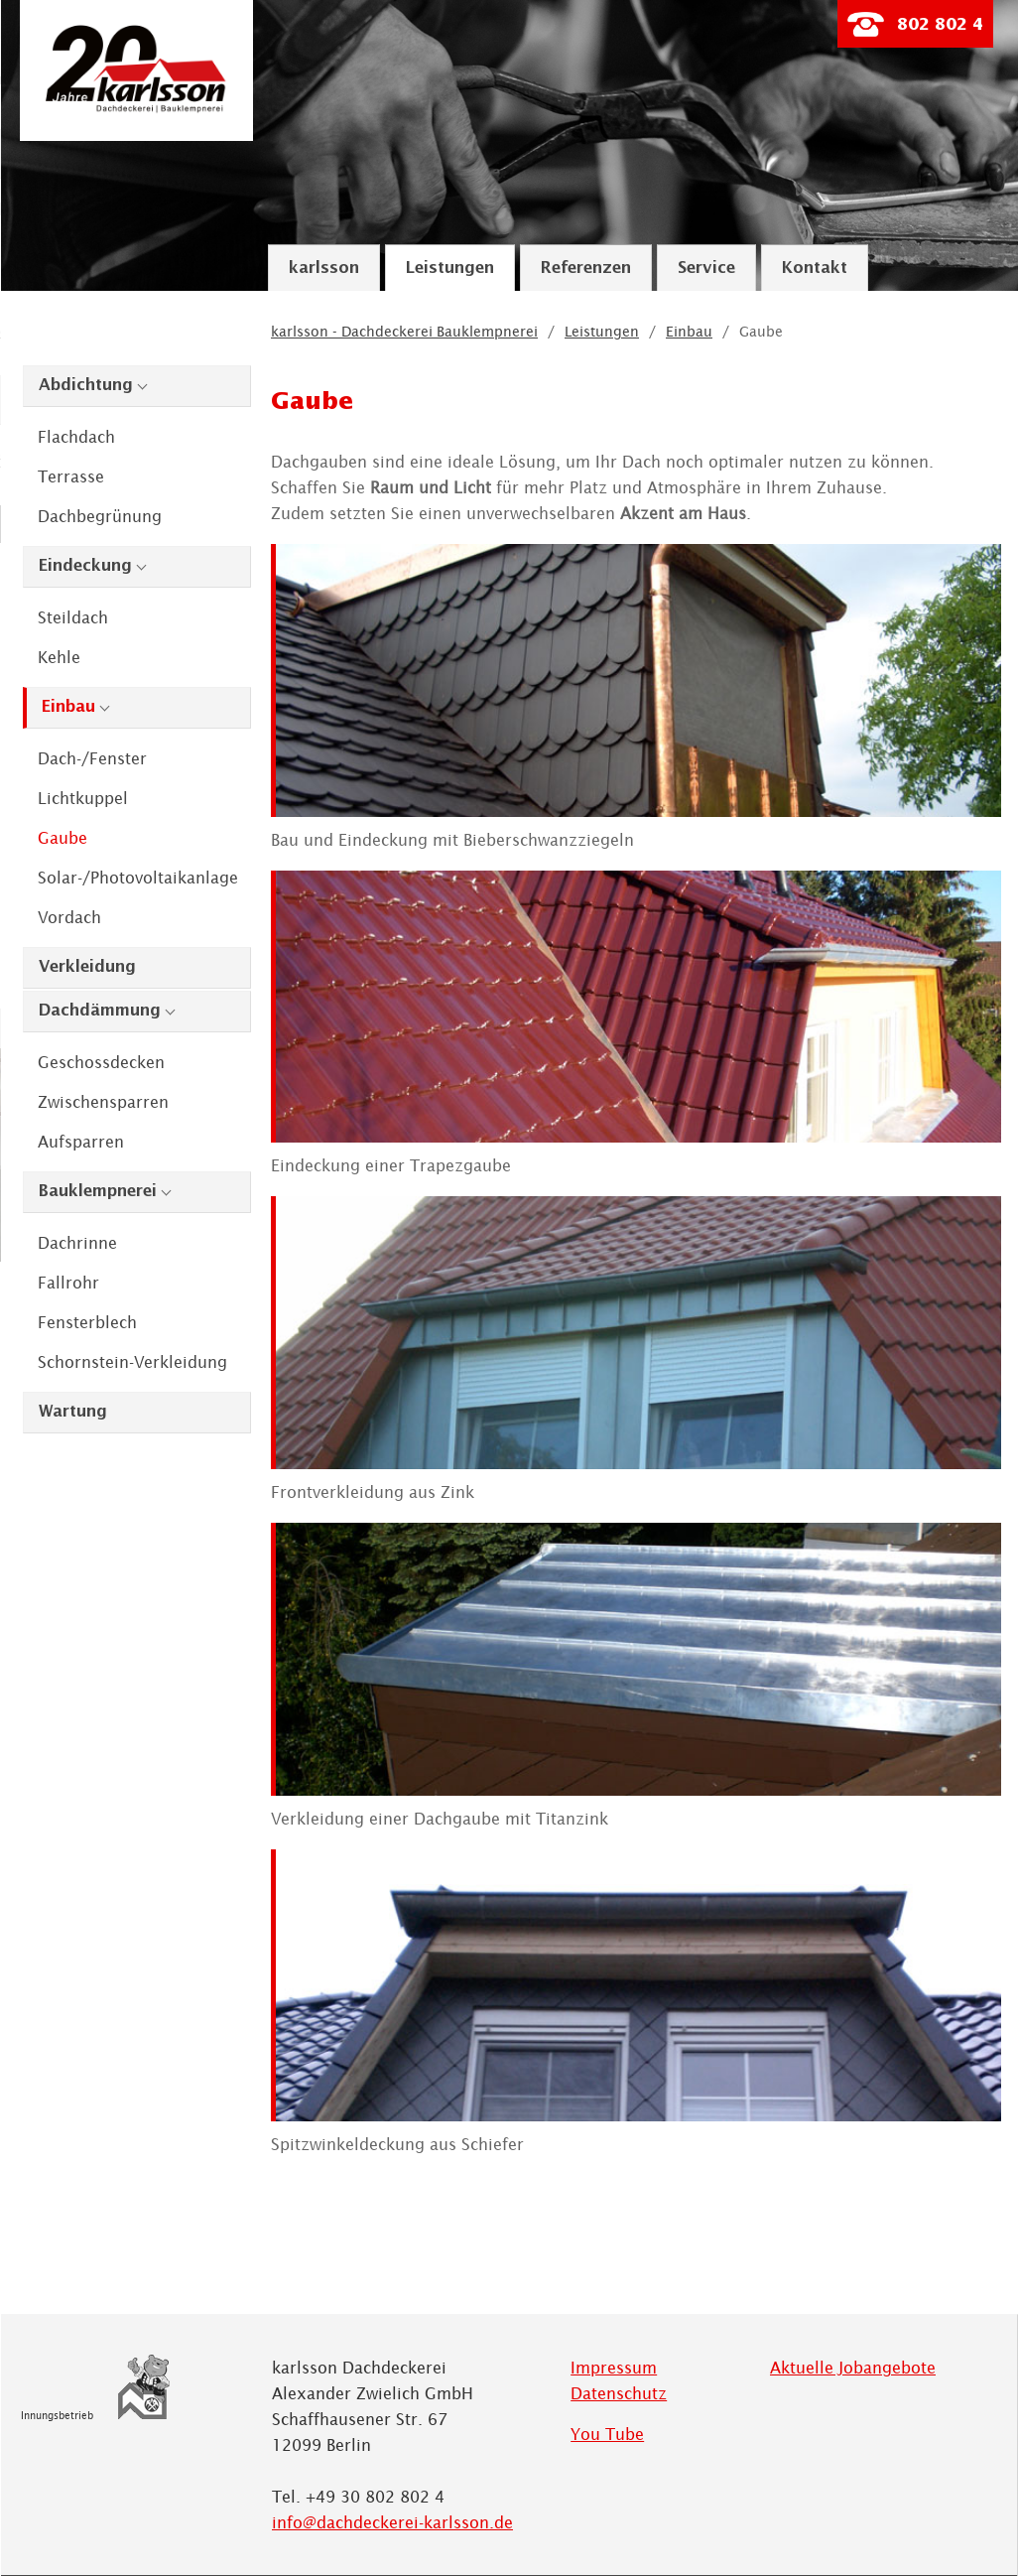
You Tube (607, 2434)
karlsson (324, 268)
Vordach (69, 917)
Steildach (73, 617)
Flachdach (76, 437)
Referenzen (586, 268)
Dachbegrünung (100, 516)
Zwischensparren (103, 1102)
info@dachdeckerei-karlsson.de (392, 2522)
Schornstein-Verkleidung (132, 1362)
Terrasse (71, 476)
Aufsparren (81, 1142)
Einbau (68, 707)
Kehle (59, 657)
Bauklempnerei (98, 1191)
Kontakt (814, 268)
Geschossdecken (101, 1062)
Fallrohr (68, 1282)
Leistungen (450, 268)
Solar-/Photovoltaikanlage (138, 877)
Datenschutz (619, 2393)
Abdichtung (86, 385)
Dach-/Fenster (92, 758)
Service (706, 268)
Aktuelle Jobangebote (853, 2367)
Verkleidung (87, 967)
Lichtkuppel (83, 798)
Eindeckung (85, 566)
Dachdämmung (100, 1011)
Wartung (73, 1412)
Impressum (614, 2367)
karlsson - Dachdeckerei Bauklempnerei (404, 331)
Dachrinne (77, 1243)
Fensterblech (87, 1322)
